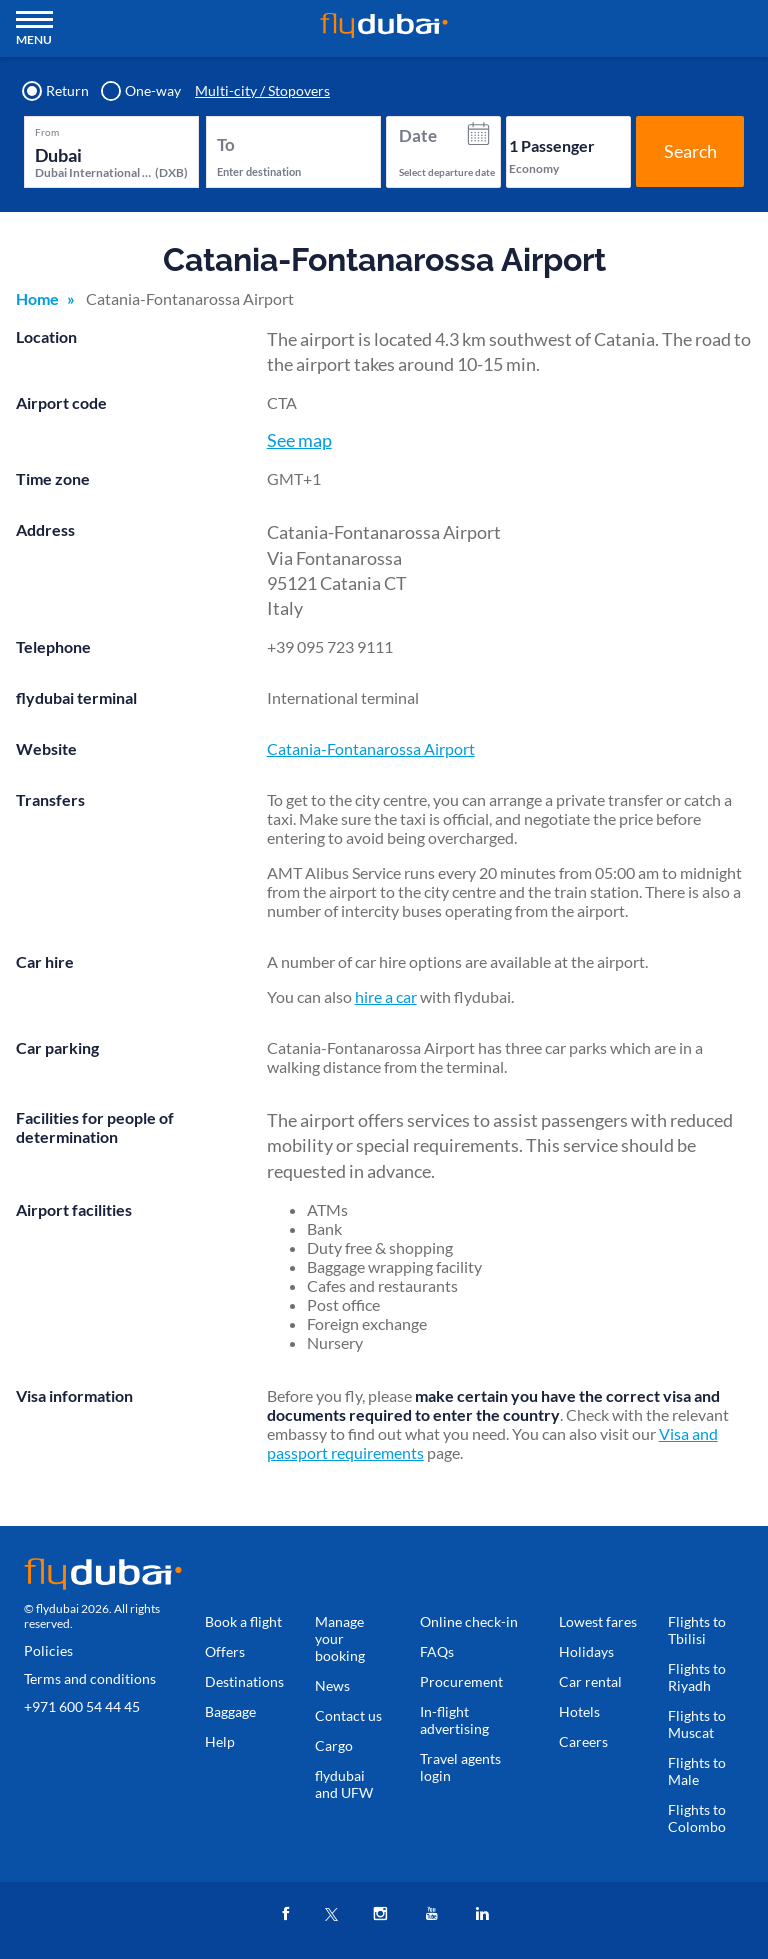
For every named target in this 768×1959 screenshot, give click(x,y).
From (47, 132)
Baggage (230, 1711)
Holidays (586, 1651)
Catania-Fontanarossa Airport (371, 748)
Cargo (334, 1745)
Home (37, 298)
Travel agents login (460, 1767)
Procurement (461, 1681)
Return (56, 91)
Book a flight (243, 1621)
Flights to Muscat (697, 1724)
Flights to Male (697, 1771)
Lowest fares (598, 1621)
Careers (583, 1741)
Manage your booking (340, 1638)
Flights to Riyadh (697, 1677)
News (332, 1685)
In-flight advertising (454, 1720)
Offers (225, 1651)
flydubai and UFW (344, 1784)
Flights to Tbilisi (697, 1630)
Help (220, 1741)
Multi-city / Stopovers (262, 91)
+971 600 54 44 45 (82, 1706)
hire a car (386, 996)
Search (690, 151)
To (226, 144)
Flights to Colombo (697, 1818)
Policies (48, 1650)
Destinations (244, 1681)
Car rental (590, 1681)
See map (299, 440)
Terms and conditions (90, 1678)
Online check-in (469, 1621)
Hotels (579, 1711)
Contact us (348, 1715)
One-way (142, 91)
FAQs (437, 1651)
